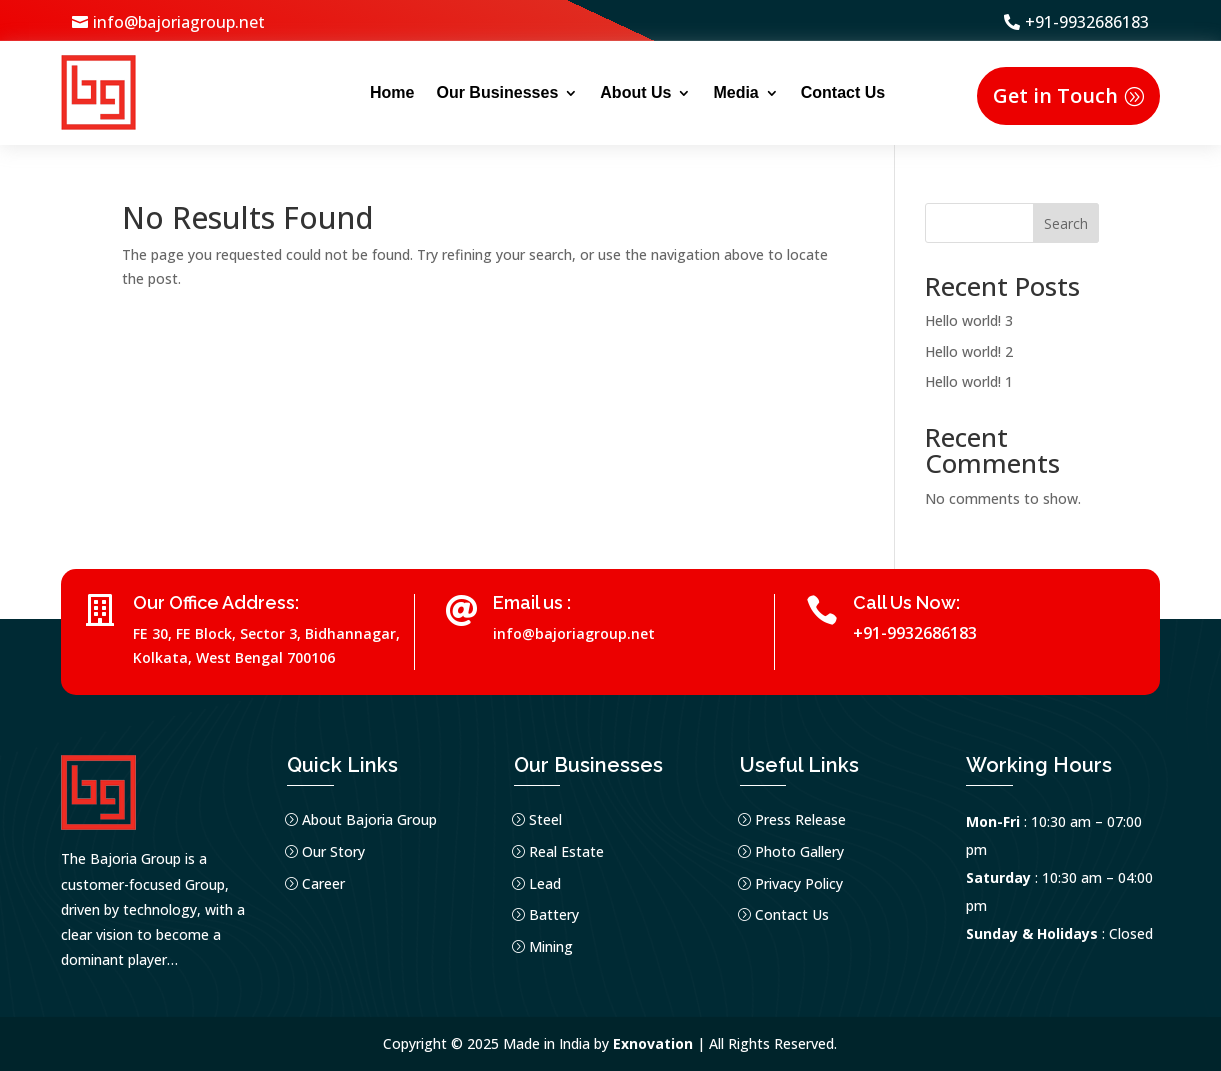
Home (392, 92)
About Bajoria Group (369, 819)
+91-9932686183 (1087, 22)
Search (1066, 223)
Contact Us (843, 92)
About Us (635, 92)
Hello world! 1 (969, 381)
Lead (545, 883)
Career (323, 883)
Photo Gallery (799, 851)
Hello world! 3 (969, 320)
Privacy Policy (799, 883)
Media (735, 92)
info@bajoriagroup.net (179, 22)
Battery (554, 914)
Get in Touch (1055, 95)
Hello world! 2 (969, 351)
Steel (545, 819)
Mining (551, 946)
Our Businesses (497, 92)
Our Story (333, 851)
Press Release (800, 819)
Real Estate (566, 851)
